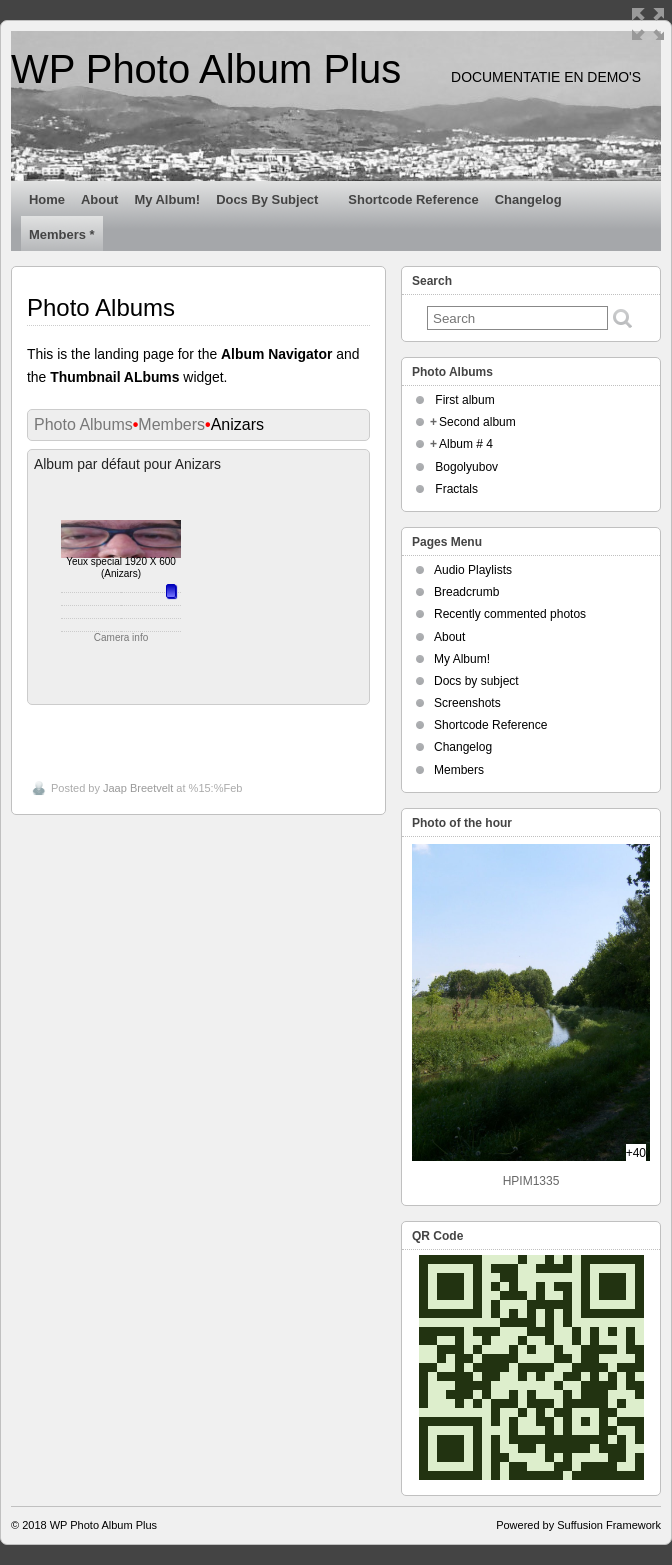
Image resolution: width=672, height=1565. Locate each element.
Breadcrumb (466, 592)
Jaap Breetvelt (138, 788)
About (99, 199)
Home (47, 199)
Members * (62, 234)
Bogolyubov (466, 467)
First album (464, 400)
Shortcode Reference (413, 199)
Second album (477, 422)
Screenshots (467, 703)
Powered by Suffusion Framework (578, 1525)
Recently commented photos (510, 614)
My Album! (167, 199)
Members (171, 424)
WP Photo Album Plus (206, 69)
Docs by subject (275, 204)
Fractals (456, 489)
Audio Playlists (473, 570)
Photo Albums (83, 424)
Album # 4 (466, 444)
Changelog (537, 204)
